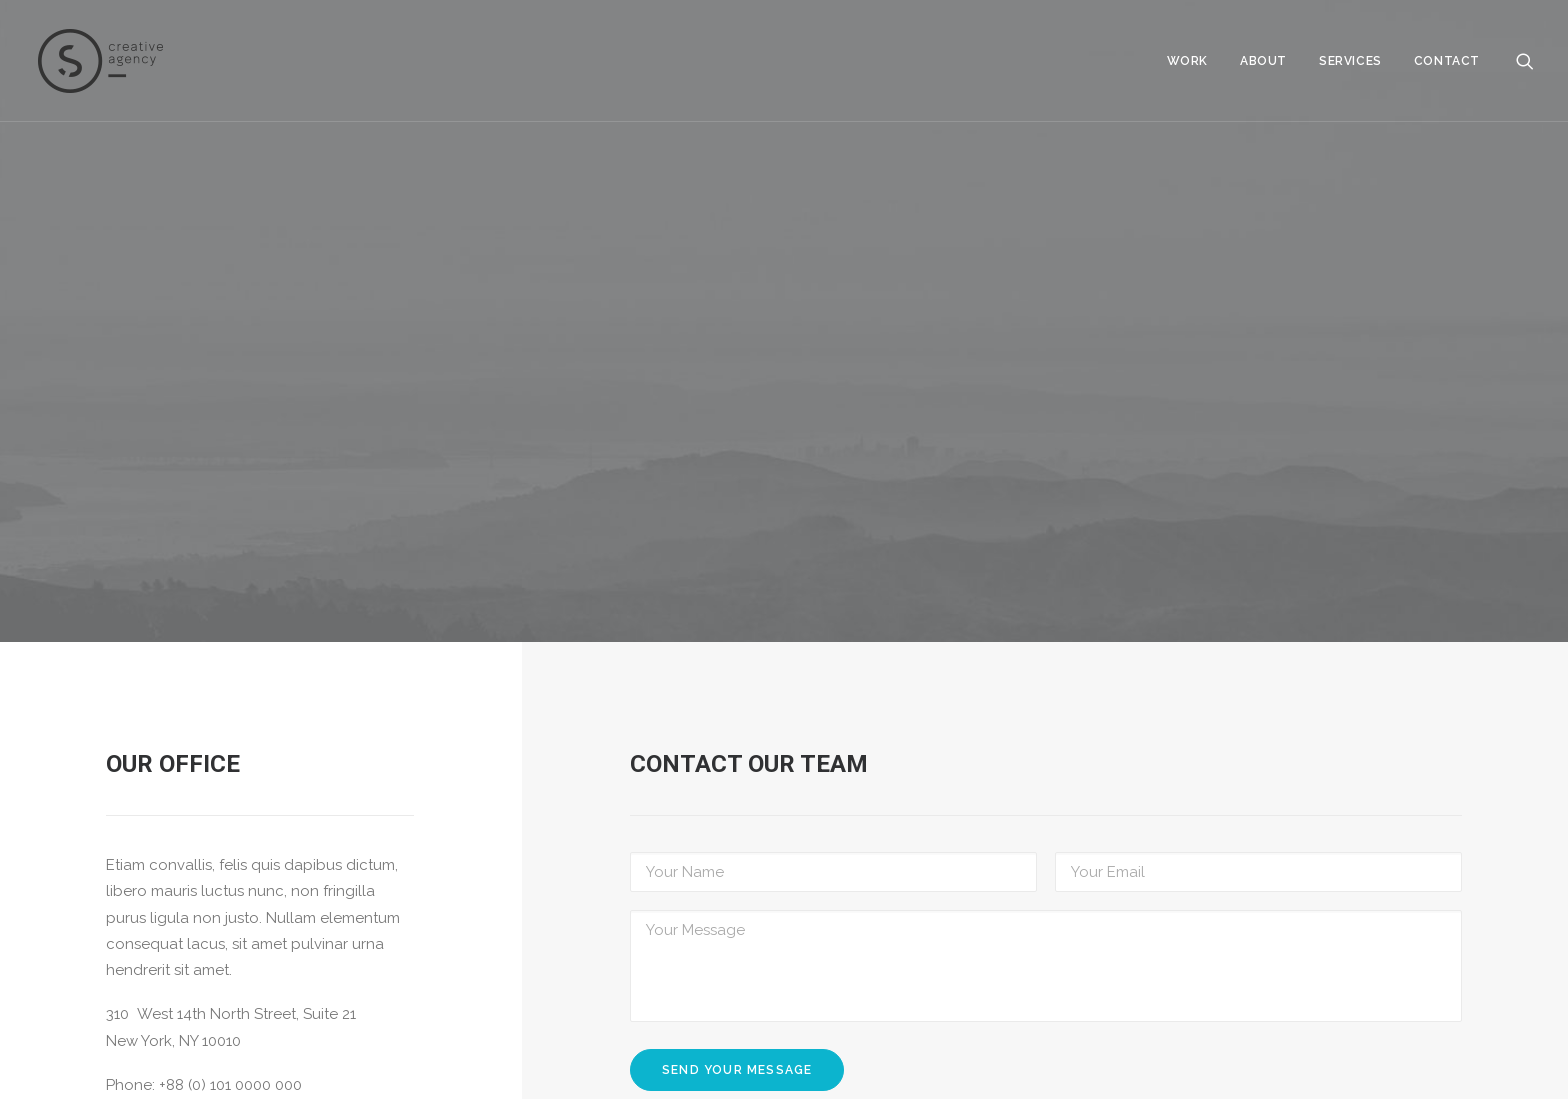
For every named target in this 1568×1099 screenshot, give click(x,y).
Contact (1447, 61)
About (1263, 61)
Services (1350, 61)
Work (1187, 61)
